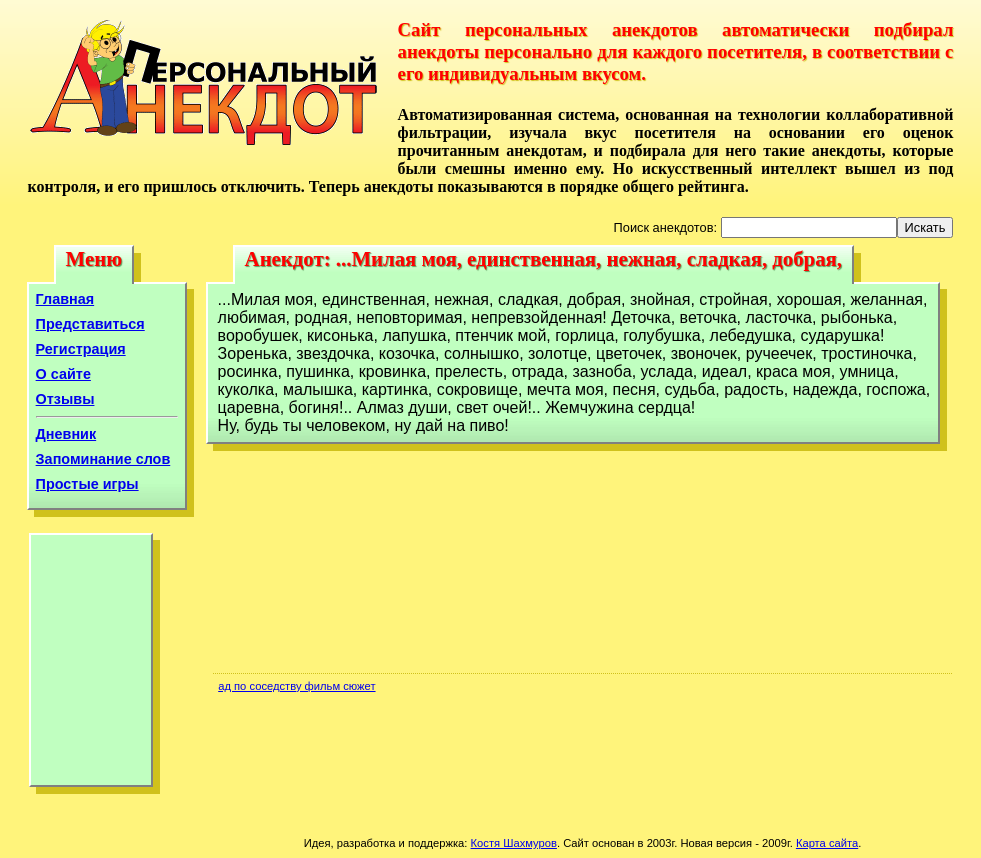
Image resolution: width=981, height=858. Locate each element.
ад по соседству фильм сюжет (296, 686)
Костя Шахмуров (514, 843)
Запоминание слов (103, 459)
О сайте (63, 374)
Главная (65, 299)
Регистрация (81, 349)
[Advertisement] (91, 665)
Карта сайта (827, 843)
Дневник (66, 434)
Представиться (90, 324)
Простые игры (87, 484)
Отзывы (65, 399)
